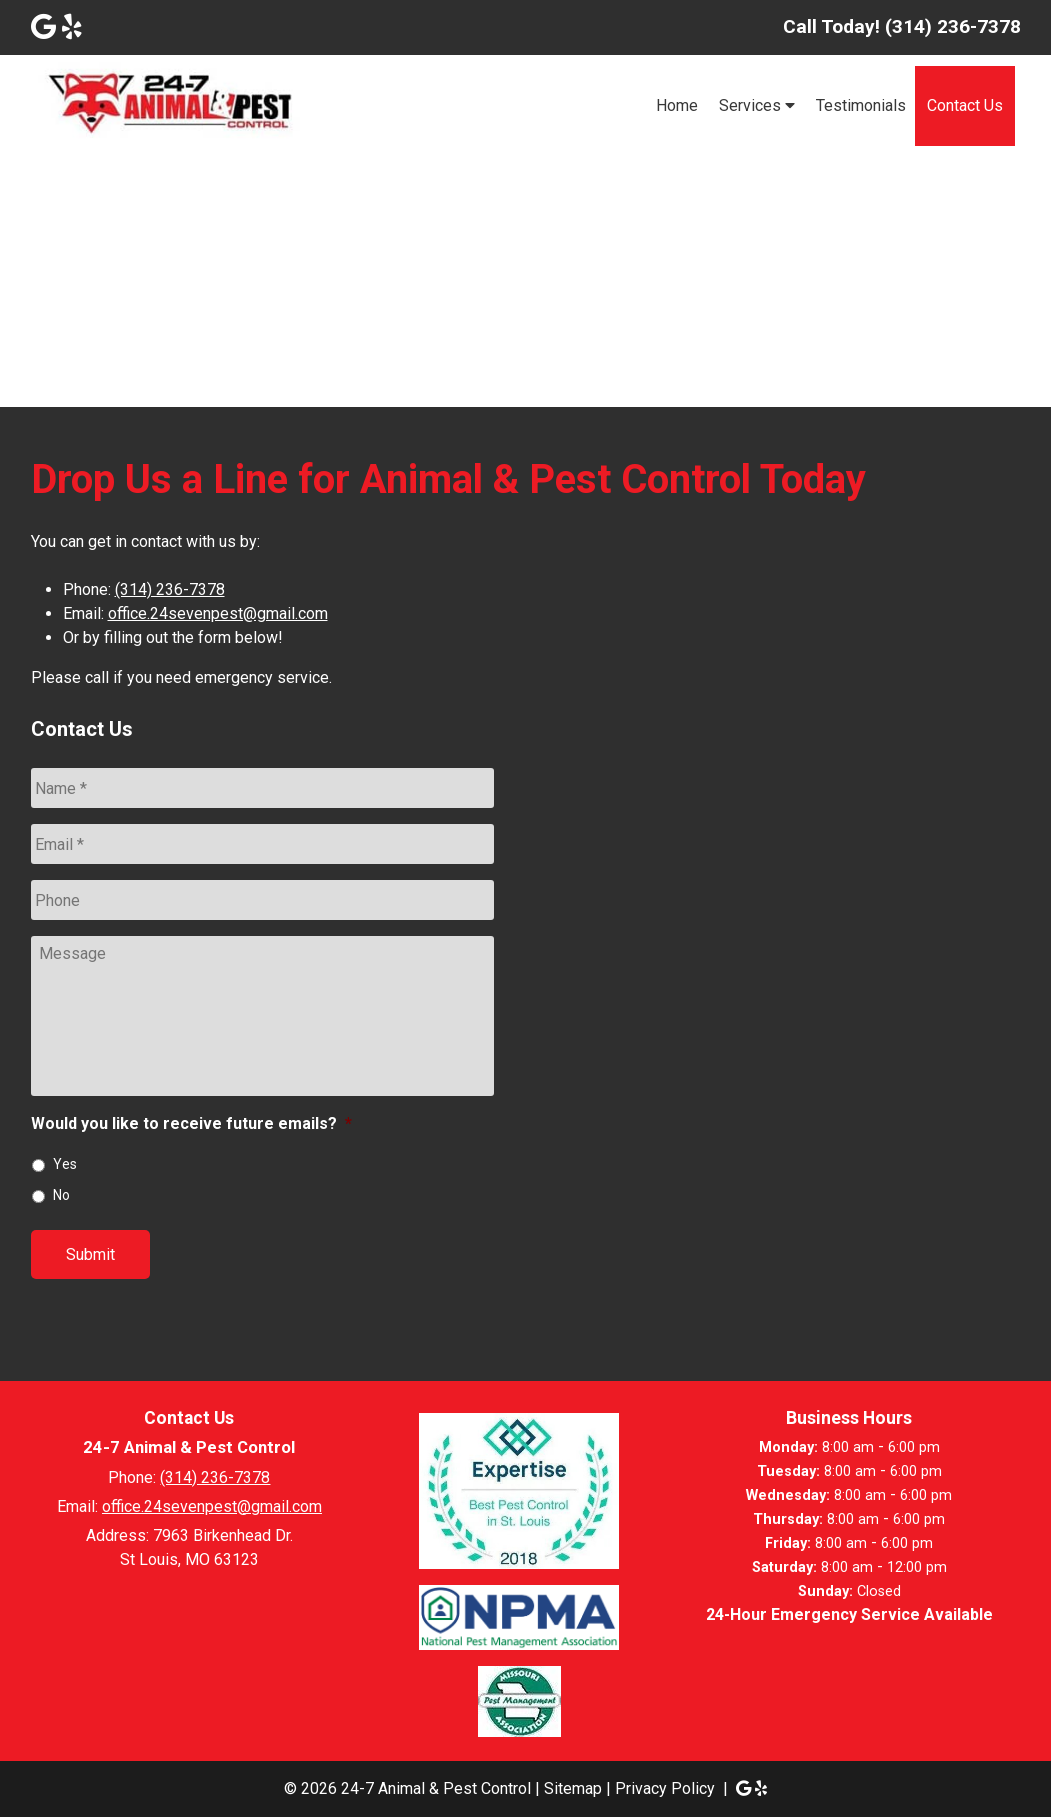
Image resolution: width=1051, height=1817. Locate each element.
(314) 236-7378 (170, 589)
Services (757, 105)
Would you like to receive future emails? (191, 1123)
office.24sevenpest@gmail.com (218, 613)
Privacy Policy (665, 1788)
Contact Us (965, 105)
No (61, 1195)
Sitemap (573, 1788)
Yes (65, 1164)
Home (677, 105)
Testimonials (861, 105)
